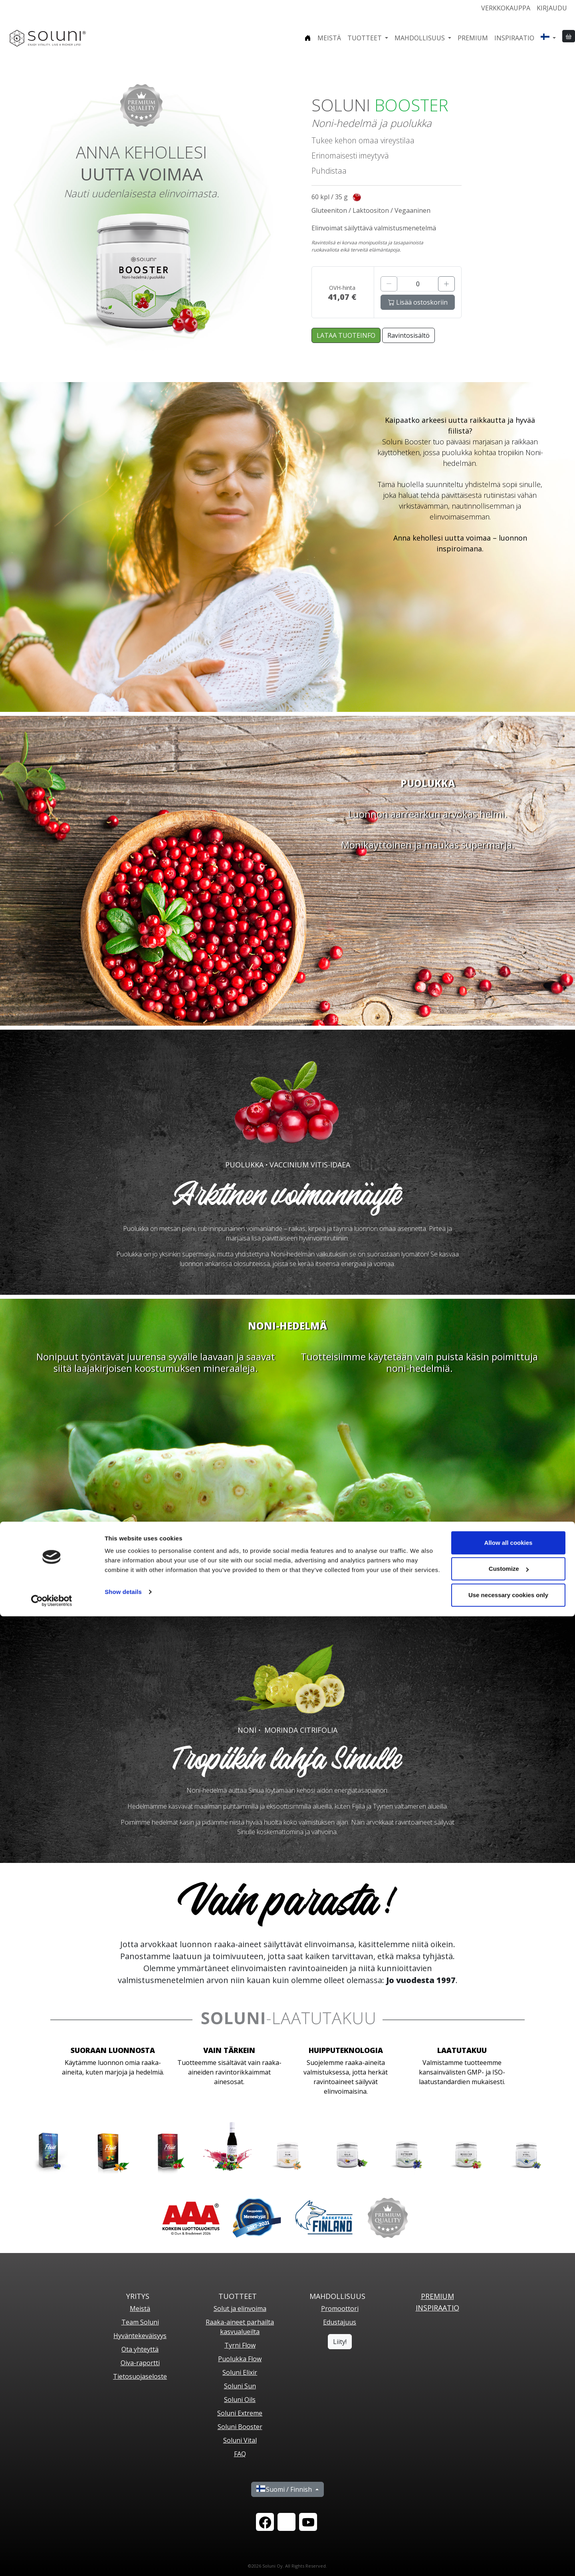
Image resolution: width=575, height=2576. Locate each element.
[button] (548, 38)
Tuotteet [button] (365, 38)
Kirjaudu (552, 8)
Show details (123, 2551)
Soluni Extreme (239, 2413)
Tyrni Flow (240, 2345)
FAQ (240, 2453)
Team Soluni (140, 2322)
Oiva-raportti (140, 2362)
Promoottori (340, 2308)
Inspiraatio (514, 38)
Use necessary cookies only (508, 2554)
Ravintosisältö (408, 335)
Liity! (340, 2341)
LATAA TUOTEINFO (346, 335)
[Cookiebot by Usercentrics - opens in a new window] (52, 2560)
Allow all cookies (508, 2502)
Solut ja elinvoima (240, 2308)
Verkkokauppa (505, 8)
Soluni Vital (240, 2440)
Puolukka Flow (240, 2358)
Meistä (329, 38)
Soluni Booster (240, 2426)
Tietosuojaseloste (140, 2376)
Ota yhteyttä (140, 2349)
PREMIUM (437, 2296)
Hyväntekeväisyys (140, 2335)
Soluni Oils (240, 2399)
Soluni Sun (240, 2386)
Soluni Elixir (239, 2372)
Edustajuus (339, 2322)
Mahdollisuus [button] (420, 38)
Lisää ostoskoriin (418, 302)
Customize (509, 2528)
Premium (473, 38)
